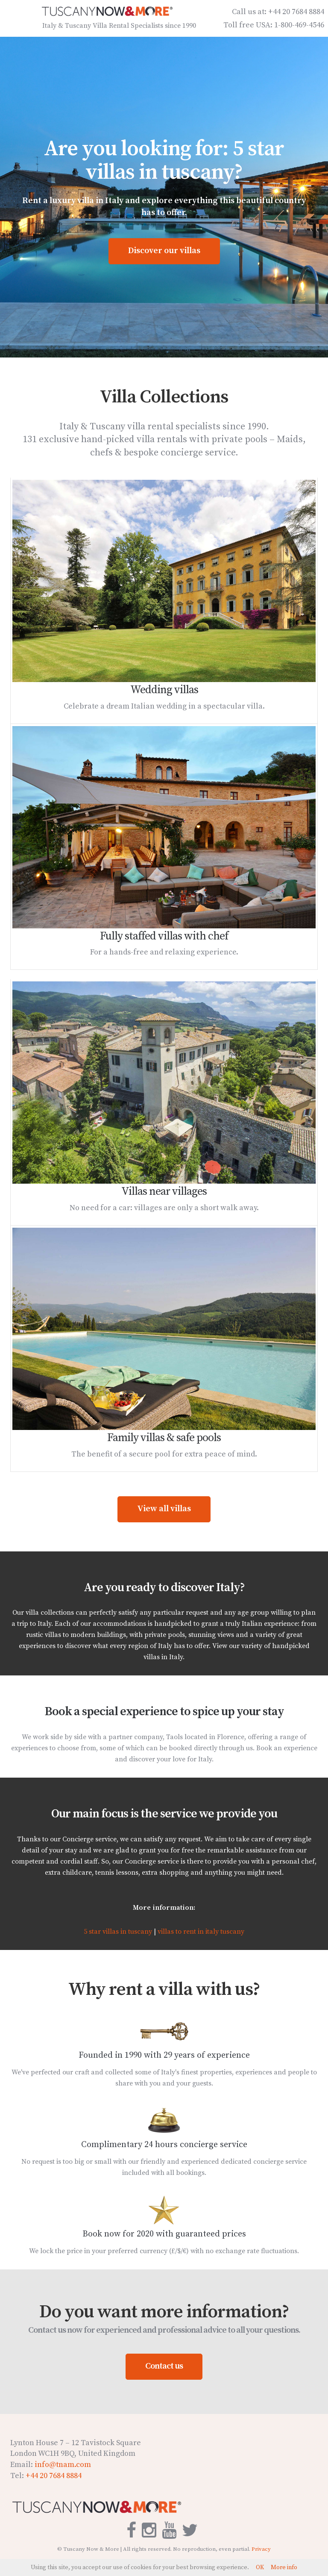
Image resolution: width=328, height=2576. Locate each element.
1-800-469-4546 (299, 27)
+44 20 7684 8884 (296, 14)
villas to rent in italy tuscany (201, 1933)
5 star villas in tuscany (118, 1933)
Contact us (164, 2368)
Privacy (261, 2551)
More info (284, 2567)
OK (260, 2567)
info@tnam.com (63, 2467)
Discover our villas (164, 253)
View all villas (164, 1511)
